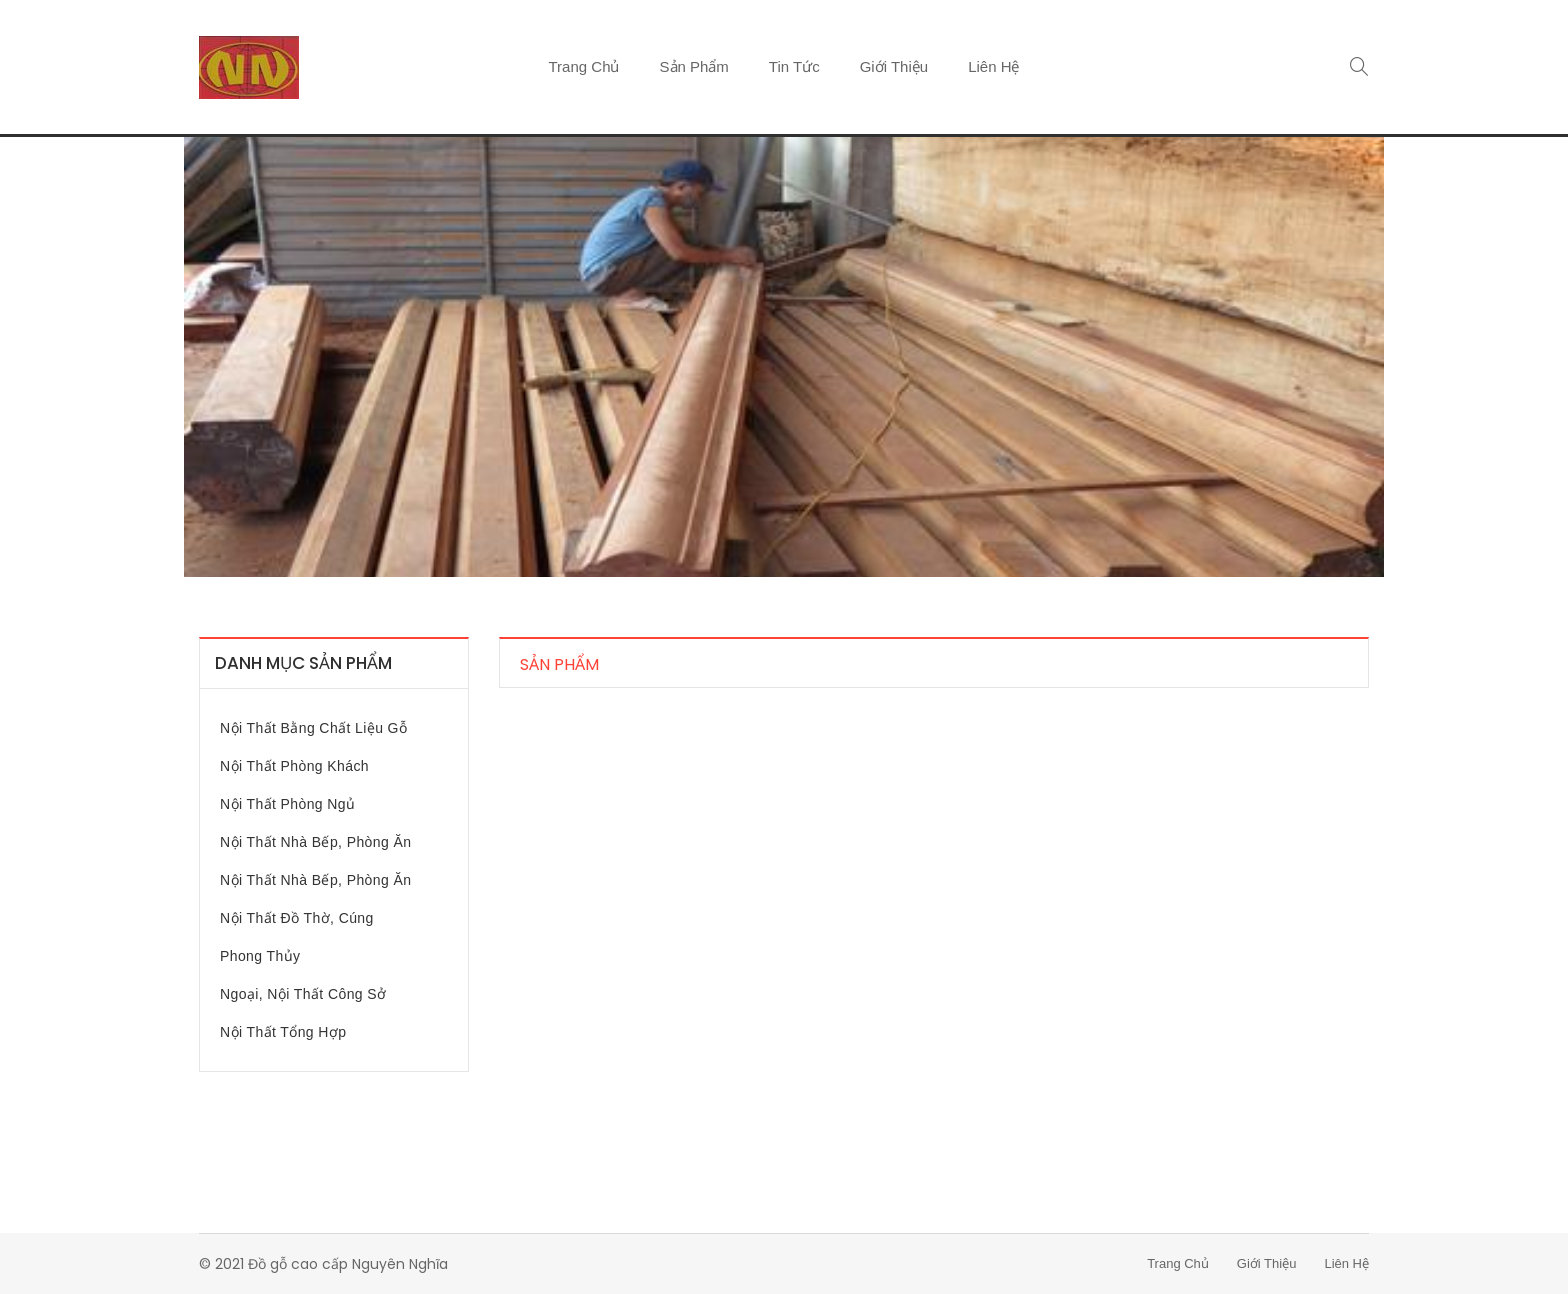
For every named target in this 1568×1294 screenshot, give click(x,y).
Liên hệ (993, 66)
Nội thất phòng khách (294, 766)
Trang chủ (584, 66)
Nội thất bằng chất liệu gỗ (313, 728)
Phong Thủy (260, 956)
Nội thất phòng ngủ (287, 804)
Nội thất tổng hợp (283, 1032)
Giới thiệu (894, 66)
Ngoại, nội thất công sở (303, 994)
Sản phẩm (694, 66)
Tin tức (794, 66)
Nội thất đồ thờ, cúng (297, 918)
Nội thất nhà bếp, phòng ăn (315, 842)
